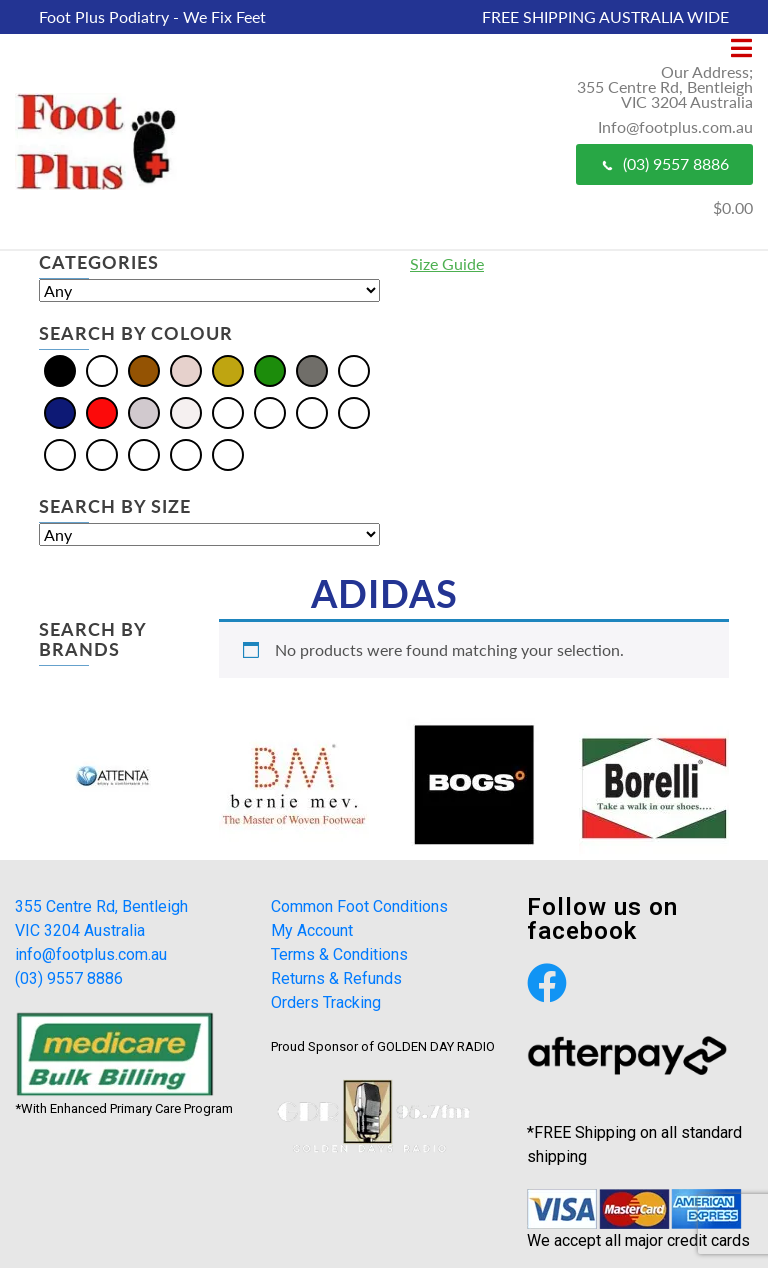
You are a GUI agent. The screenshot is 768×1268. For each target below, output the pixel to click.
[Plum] (144, 453)
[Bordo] (270, 411)
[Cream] (186, 369)
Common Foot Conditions (359, 906)
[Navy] (60, 411)
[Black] (60, 369)
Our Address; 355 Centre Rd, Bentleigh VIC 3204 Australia (665, 86)
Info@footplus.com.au (675, 126)
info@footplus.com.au (91, 954)
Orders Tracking (326, 1002)
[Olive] (60, 453)
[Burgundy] (312, 411)
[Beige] (228, 411)
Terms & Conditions (339, 954)
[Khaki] (354, 411)
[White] (186, 411)
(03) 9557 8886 (664, 163)
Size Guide (447, 263)
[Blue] (102, 369)
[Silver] (144, 411)
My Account (312, 930)
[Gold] (228, 369)
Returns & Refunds (336, 978)
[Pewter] (102, 453)
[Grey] (312, 369)
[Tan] (186, 453)
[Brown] (144, 369)
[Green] (270, 369)
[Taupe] (228, 453)
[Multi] (354, 369)
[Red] (102, 411)
